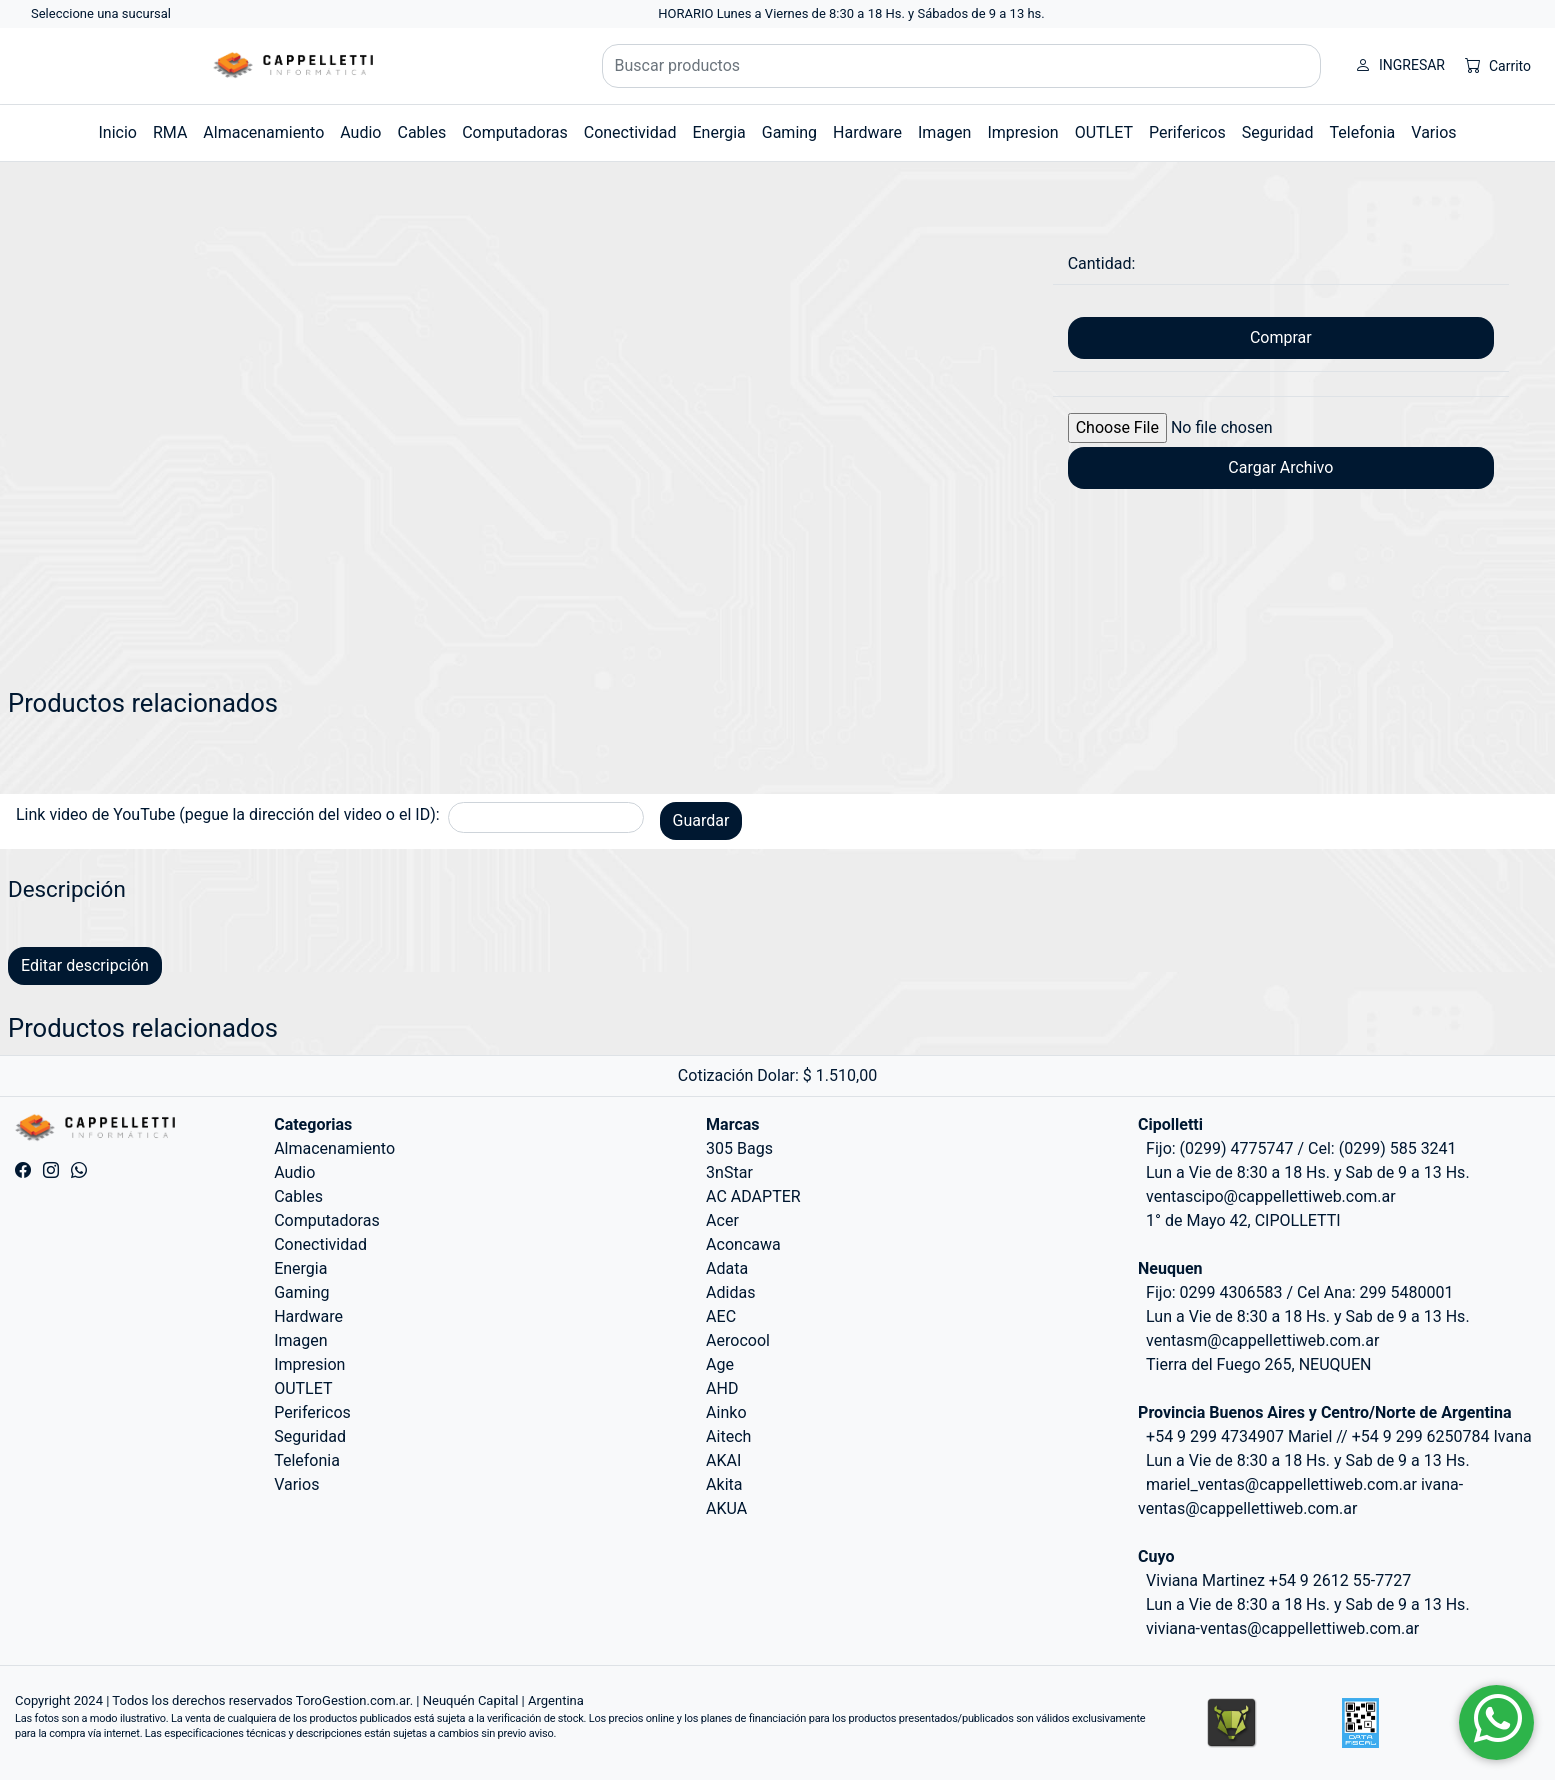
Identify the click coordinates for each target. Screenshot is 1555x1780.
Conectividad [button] (630, 132)
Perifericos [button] (1187, 132)
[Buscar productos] (962, 66)
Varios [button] (1433, 132)
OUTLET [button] (1104, 132)
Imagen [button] (944, 132)
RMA (170, 132)
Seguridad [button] (1278, 132)
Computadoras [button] (515, 132)
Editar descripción (85, 965)
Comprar (1281, 337)
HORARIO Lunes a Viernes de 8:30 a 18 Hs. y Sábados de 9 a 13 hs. (851, 13)
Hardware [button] (867, 132)
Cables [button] (421, 132)
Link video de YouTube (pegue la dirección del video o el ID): (228, 814)
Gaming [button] (789, 132)
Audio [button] (360, 132)
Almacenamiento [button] (263, 132)
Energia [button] (718, 132)
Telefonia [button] (1363, 132)
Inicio (117, 132)
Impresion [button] (1022, 132)
